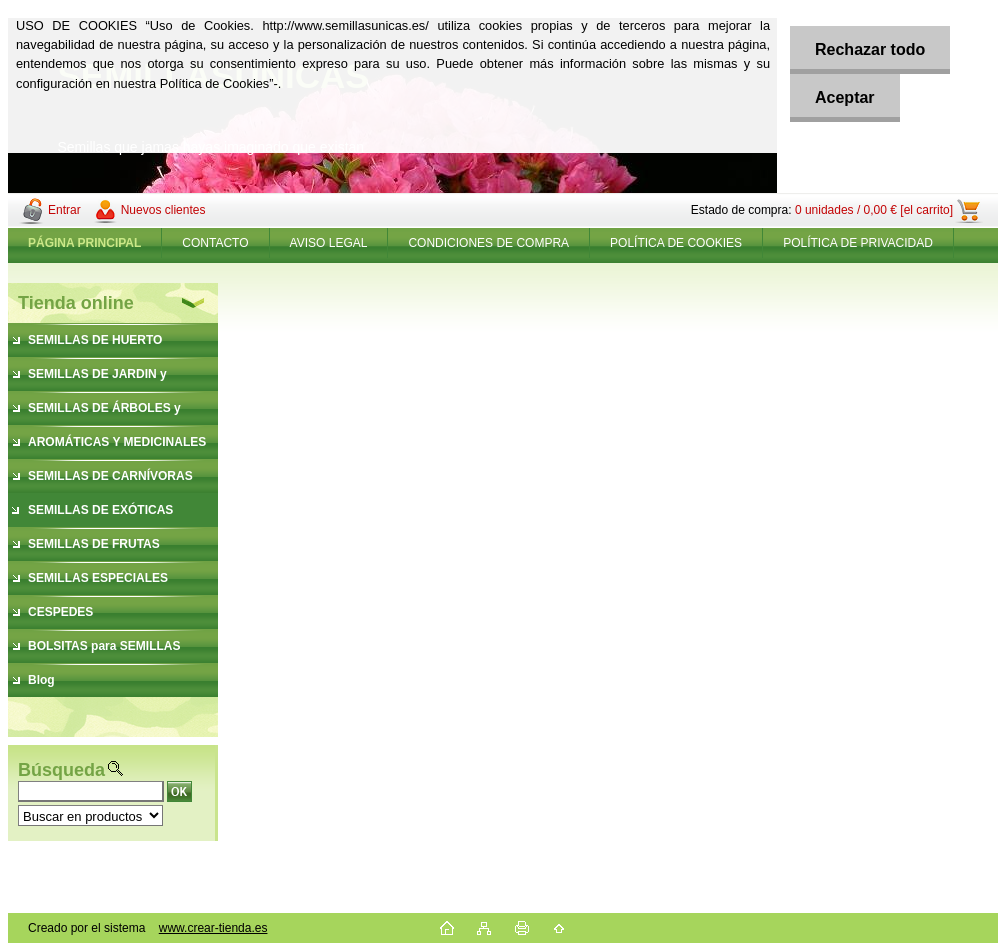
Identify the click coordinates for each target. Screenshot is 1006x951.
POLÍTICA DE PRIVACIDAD (858, 243)
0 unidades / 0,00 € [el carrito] (874, 210)
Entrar (64, 210)
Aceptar (845, 97)
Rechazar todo (870, 49)
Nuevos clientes (163, 210)
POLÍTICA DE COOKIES (676, 243)
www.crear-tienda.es (213, 928)
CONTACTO (215, 243)
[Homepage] (85, 243)
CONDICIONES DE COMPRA (488, 243)
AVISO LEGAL (329, 243)
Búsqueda (61, 770)
